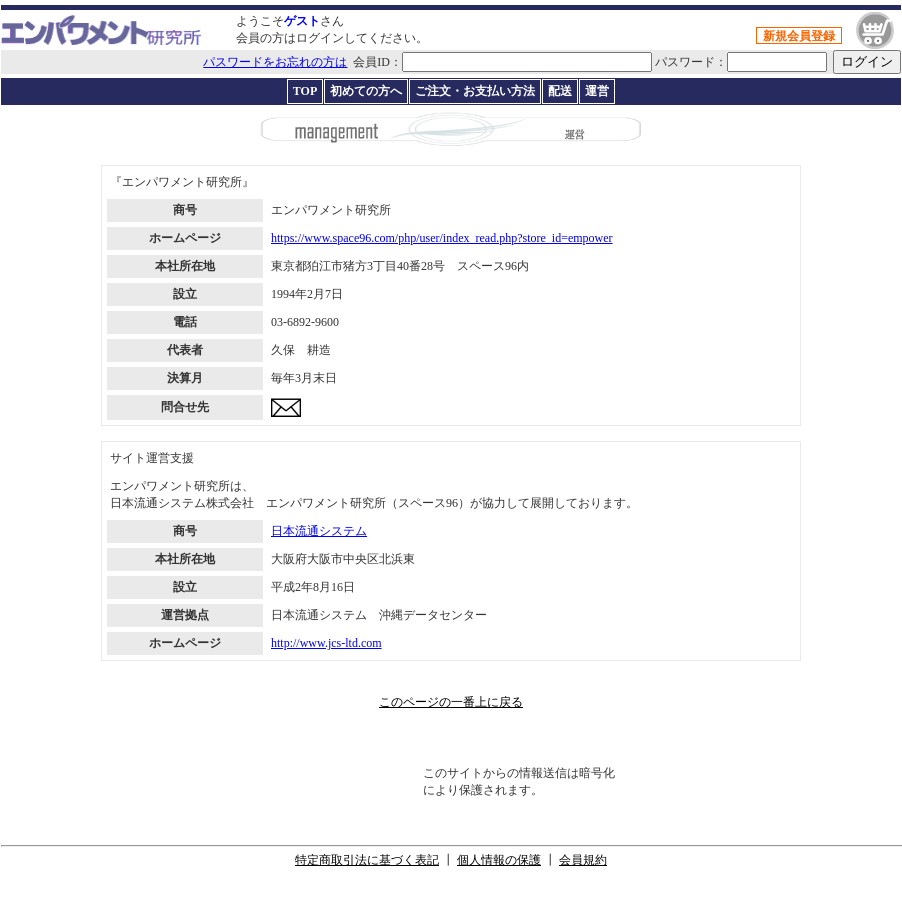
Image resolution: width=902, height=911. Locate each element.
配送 (560, 91)
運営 (597, 91)
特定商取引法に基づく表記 (367, 860)
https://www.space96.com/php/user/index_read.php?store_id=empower (442, 238)
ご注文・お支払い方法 (475, 91)
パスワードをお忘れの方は (275, 62)
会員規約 (583, 860)
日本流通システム (319, 531)
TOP (305, 91)
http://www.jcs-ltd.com (326, 643)
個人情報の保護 (499, 860)
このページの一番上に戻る (451, 702)
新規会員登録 (799, 36)
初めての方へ (366, 91)
